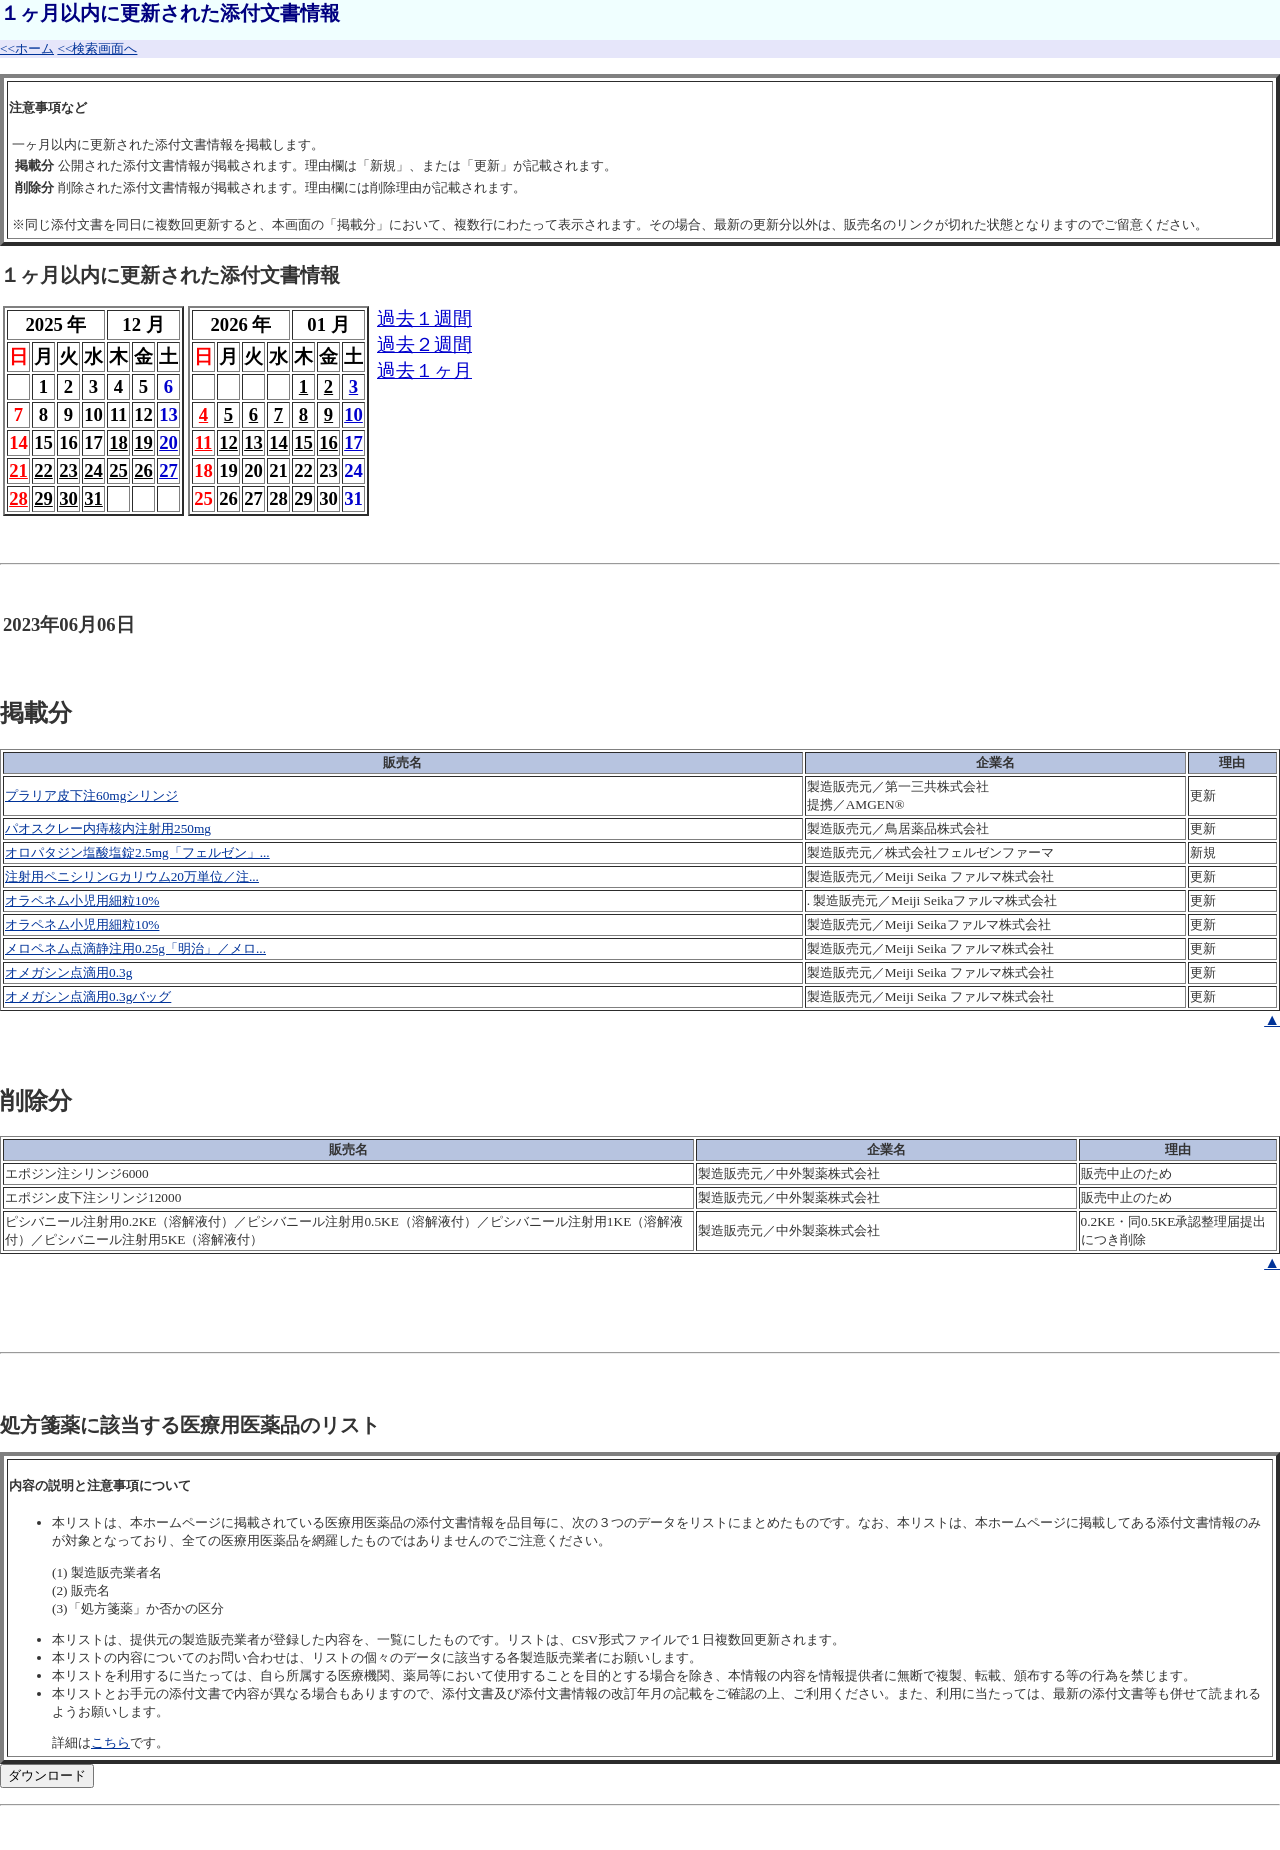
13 (253, 442)
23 (68, 470)
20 (168, 442)
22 (43, 470)
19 (143, 442)
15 (303, 442)
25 (118, 470)
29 (43, 498)
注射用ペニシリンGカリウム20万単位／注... (132, 876)
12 (228, 442)
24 (93, 470)
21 (18, 470)
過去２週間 (424, 344)
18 (118, 442)
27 (168, 470)
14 (278, 442)
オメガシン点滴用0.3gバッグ (88, 996)
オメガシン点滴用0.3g (68, 972)
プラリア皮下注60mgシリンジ (91, 795)
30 (68, 498)
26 (143, 470)
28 (18, 498)
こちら (110, 1742)
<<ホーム (27, 48)
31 (93, 498)
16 (328, 442)
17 (353, 442)
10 (353, 414)
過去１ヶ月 (424, 370)
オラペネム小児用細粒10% (82, 900)
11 (204, 442)
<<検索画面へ (97, 48)
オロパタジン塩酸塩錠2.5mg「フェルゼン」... (137, 852)
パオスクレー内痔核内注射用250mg (108, 828)
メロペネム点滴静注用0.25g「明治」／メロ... (135, 948)
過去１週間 (424, 318)
